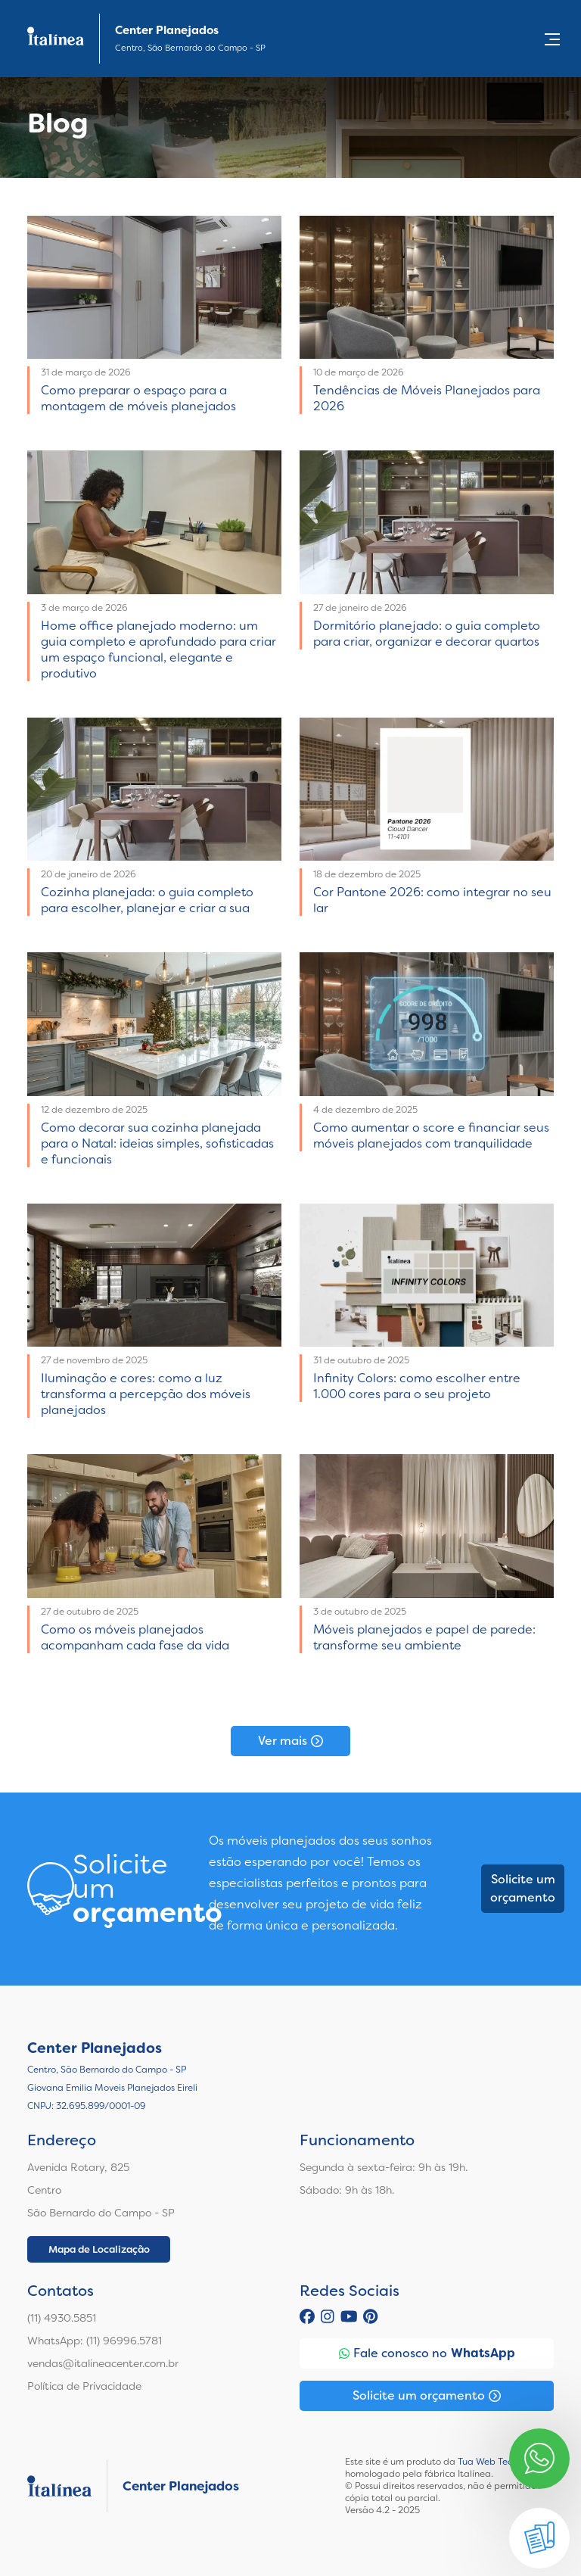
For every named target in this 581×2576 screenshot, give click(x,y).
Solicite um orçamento (522, 1888)
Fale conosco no (427, 2353)
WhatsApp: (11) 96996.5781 (94, 2340)
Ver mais (290, 1741)
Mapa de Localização (99, 2249)
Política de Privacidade (84, 2386)
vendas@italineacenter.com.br (103, 2363)
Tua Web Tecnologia (501, 2462)
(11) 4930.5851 (61, 2318)
